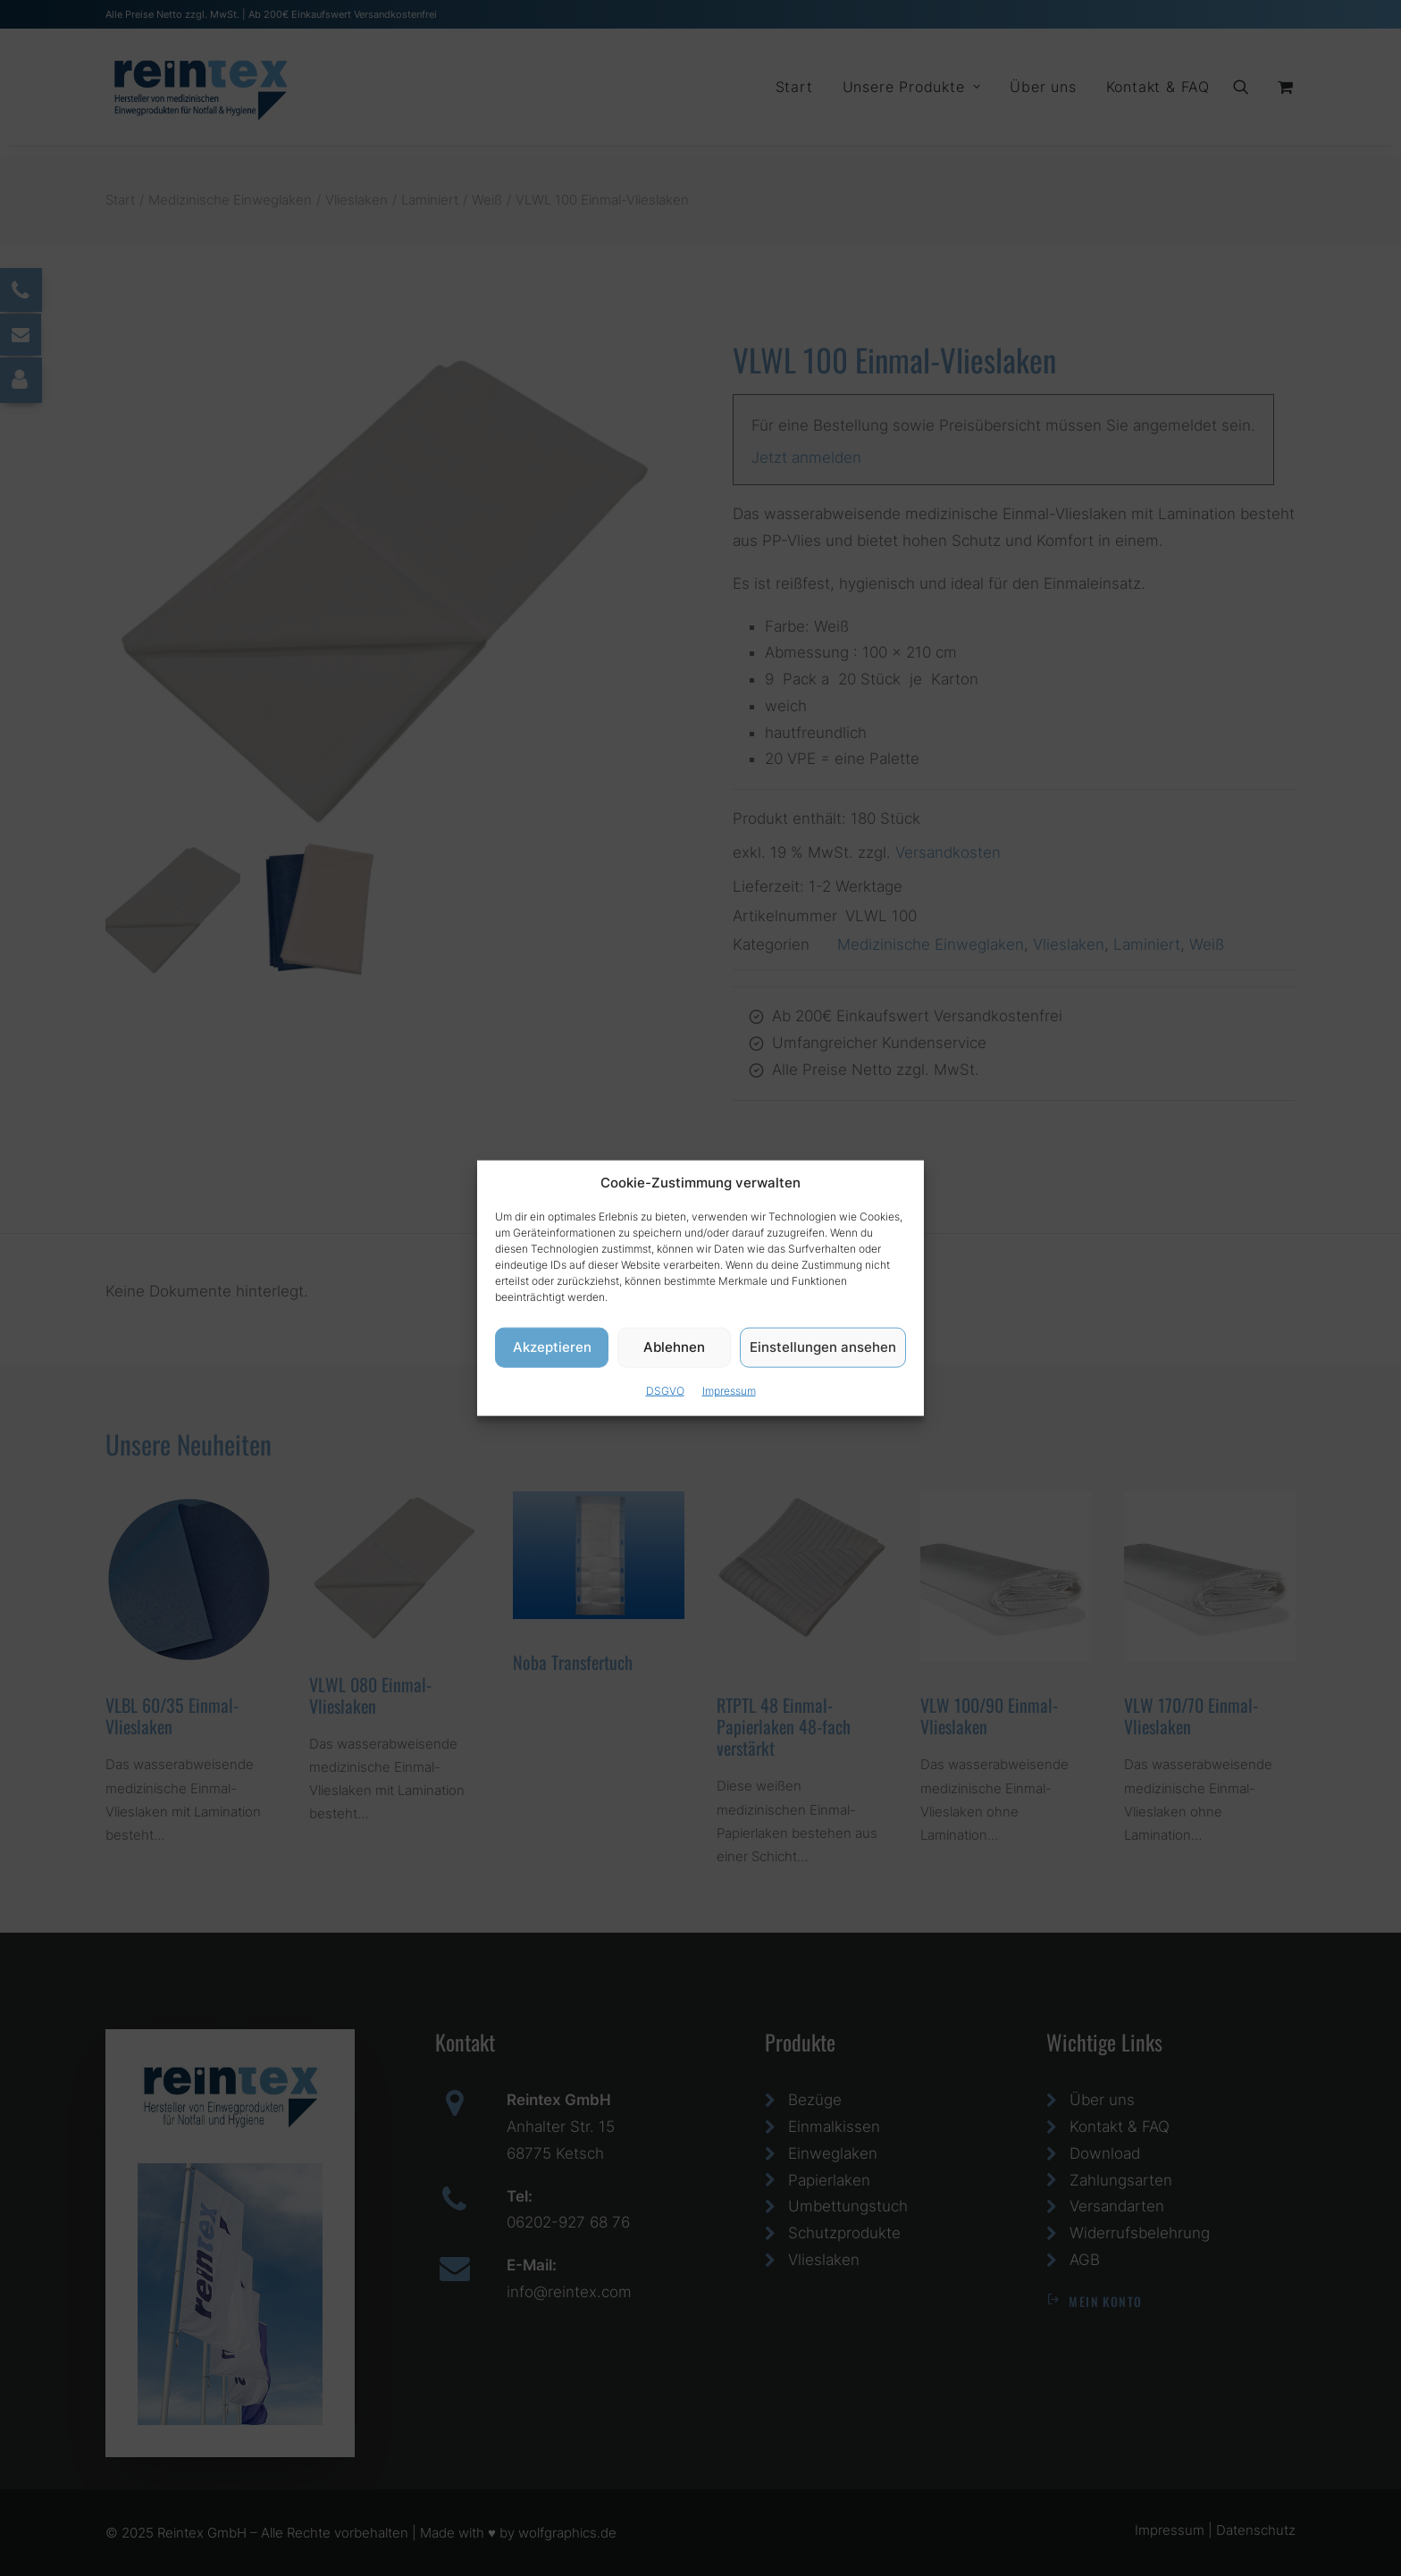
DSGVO (665, 1390)
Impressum (729, 1390)
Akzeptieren (552, 1346)
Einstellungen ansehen (823, 1346)
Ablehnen (674, 1346)
